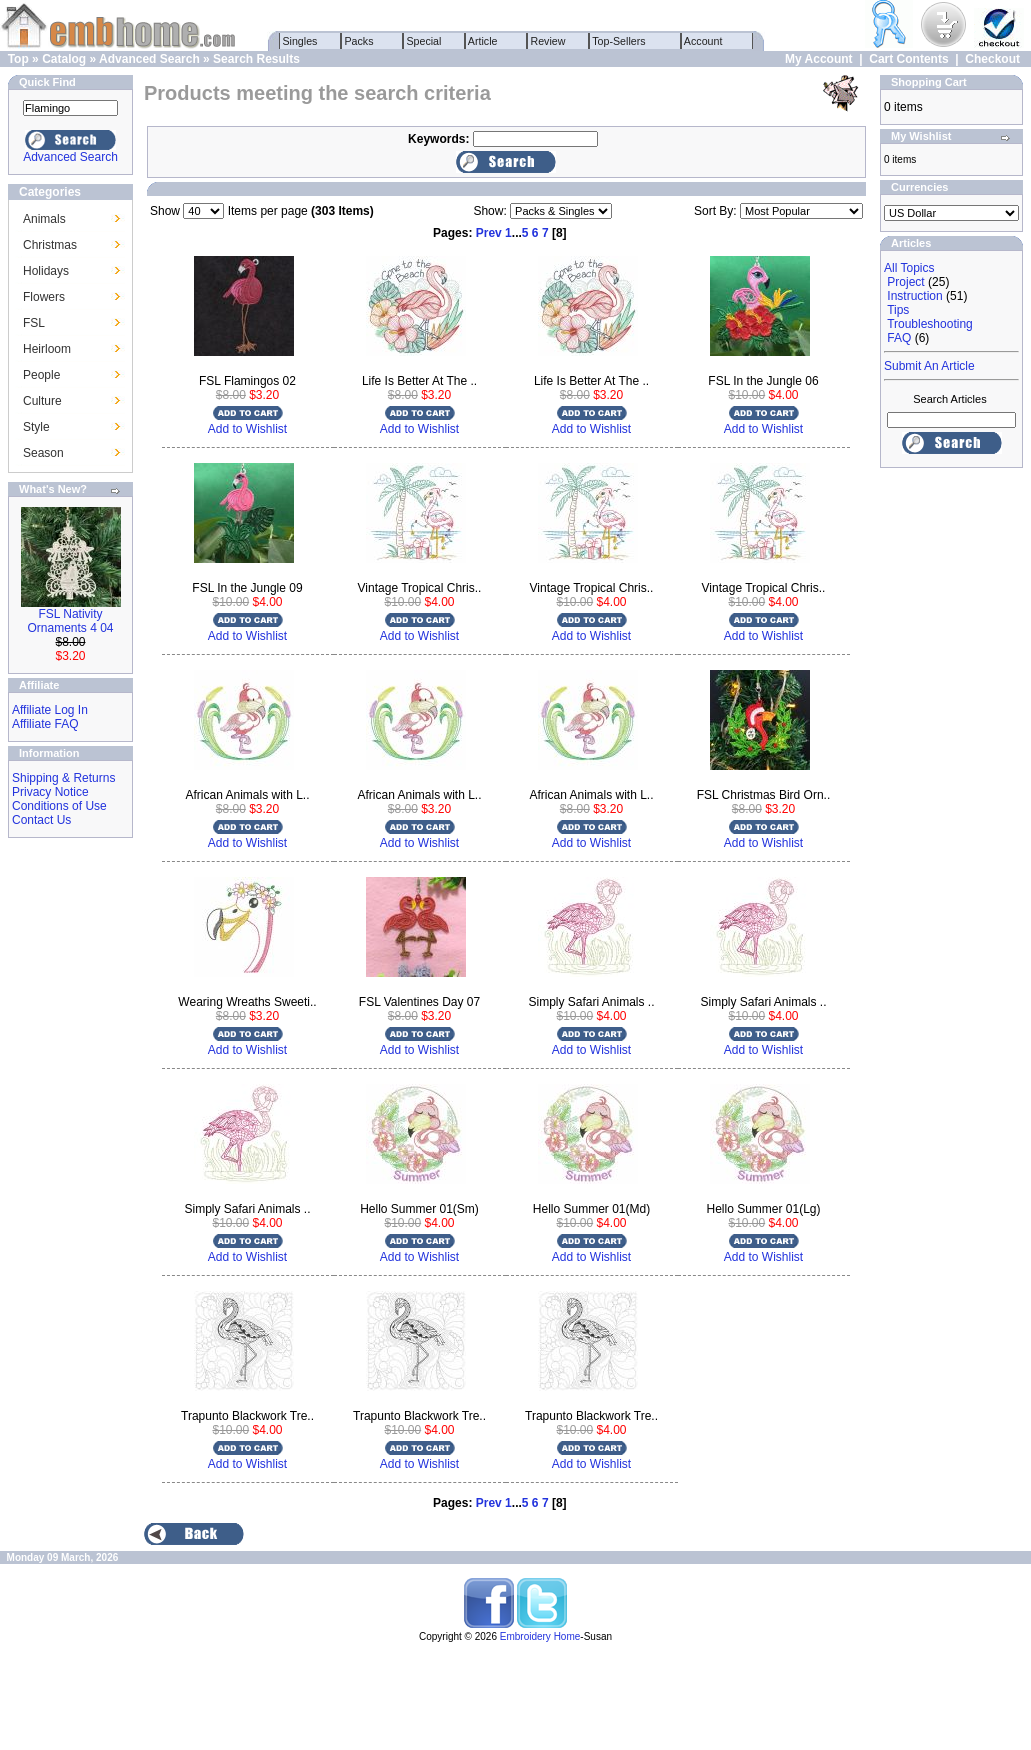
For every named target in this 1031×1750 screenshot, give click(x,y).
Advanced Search (149, 59)
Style (36, 427)
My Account (819, 59)
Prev (489, 233)
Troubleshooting (930, 324)
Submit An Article (929, 366)
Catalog (64, 59)
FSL (34, 323)
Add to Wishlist (247, 429)
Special (424, 41)
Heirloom (47, 349)
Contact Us (41, 820)
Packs (359, 41)
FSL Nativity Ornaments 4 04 (70, 621)
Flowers (44, 297)
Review (548, 41)
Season (43, 453)
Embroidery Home (540, 1636)
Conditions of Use (59, 806)
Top (18, 59)
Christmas (50, 245)
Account (704, 41)
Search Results (256, 59)
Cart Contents (908, 59)
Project (905, 282)
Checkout (992, 59)
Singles (300, 41)
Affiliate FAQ (45, 724)
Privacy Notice (50, 792)
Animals (44, 219)
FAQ (899, 338)
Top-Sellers (619, 41)
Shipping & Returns (63, 778)
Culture (42, 401)
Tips (898, 310)
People (41, 375)
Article (483, 41)
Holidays (46, 271)
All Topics (909, 268)
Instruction (914, 296)
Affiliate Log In (50, 710)
